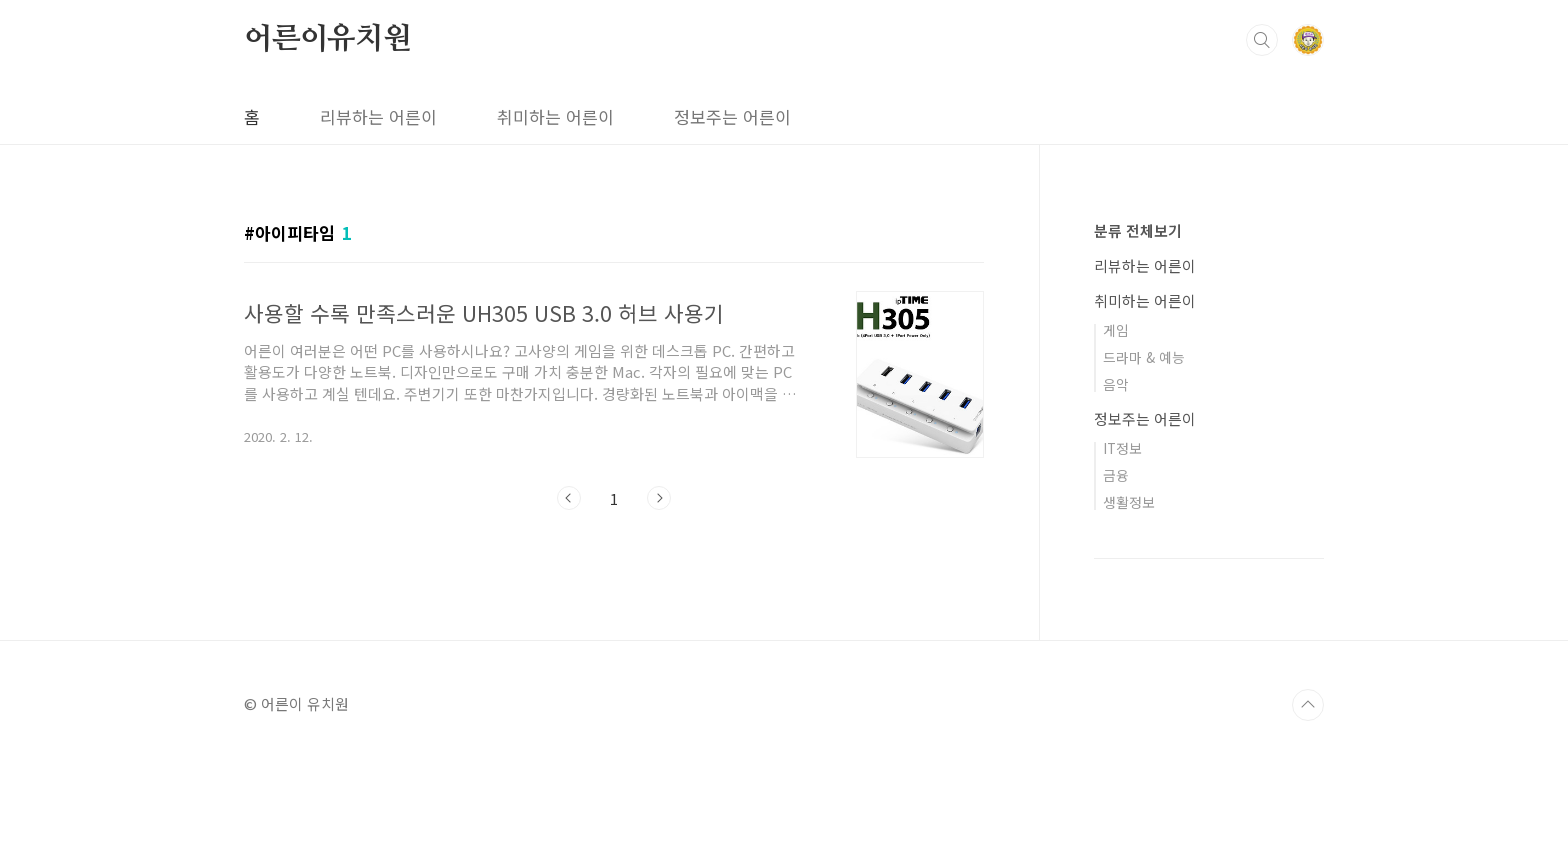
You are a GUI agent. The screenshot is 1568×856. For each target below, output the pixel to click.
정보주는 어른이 (732, 116)
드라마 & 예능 (1144, 357)
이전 (569, 498)
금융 (1116, 475)
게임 (1116, 330)
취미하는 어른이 (555, 116)
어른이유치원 (327, 39)
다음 (659, 498)
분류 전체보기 (1138, 230)
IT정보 (1122, 448)
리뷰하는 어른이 (378, 116)
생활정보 (1129, 502)
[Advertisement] (784, 685)
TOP (1308, 805)
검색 (1262, 40)
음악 (1116, 384)
